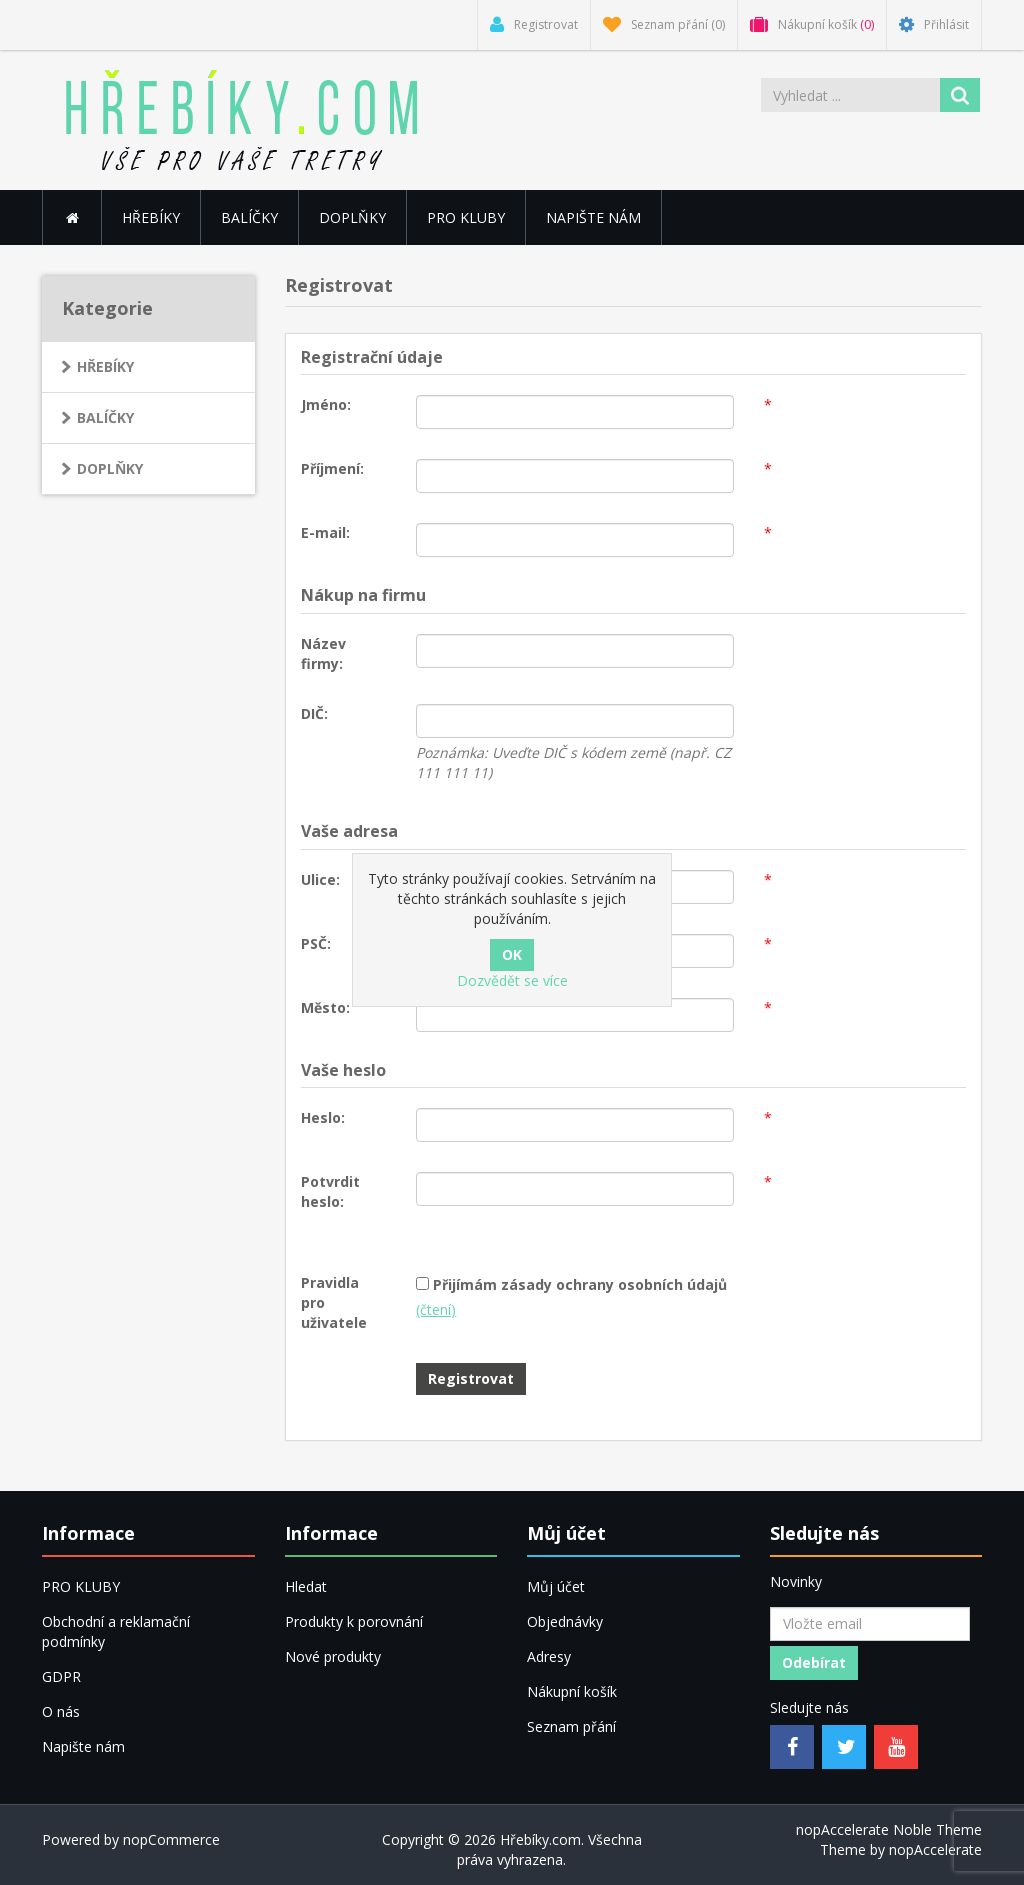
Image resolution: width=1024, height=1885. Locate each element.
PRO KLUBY (466, 217)
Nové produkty (333, 1656)
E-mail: (325, 532)
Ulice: (320, 879)
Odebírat (814, 1662)
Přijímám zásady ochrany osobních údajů (580, 1284)
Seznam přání (571, 1726)
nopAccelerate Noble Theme (889, 1829)
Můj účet (556, 1586)
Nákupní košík (572, 1691)
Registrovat (471, 1378)
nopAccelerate (935, 1849)
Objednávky (565, 1621)
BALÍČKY (249, 217)
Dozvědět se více (512, 980)
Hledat (306, 1586)
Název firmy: (323, 653)
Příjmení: (332, 468)
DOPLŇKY (352, 217)
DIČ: (314, 713)
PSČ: (316, 943)
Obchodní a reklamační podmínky (116, 1631)
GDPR (61, 1676)
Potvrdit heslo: (330, 1191)
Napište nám (593, 217)
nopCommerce (171, 1839)
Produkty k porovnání (354, 1621)
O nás (61, 1711)
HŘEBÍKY (105, 366)
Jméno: (326, 404)
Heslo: (323, 1117)
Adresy (549, 1656)
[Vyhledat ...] (850, 95)
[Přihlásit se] (870, 1624)
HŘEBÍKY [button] (151, 217)
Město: (325, 1007)
